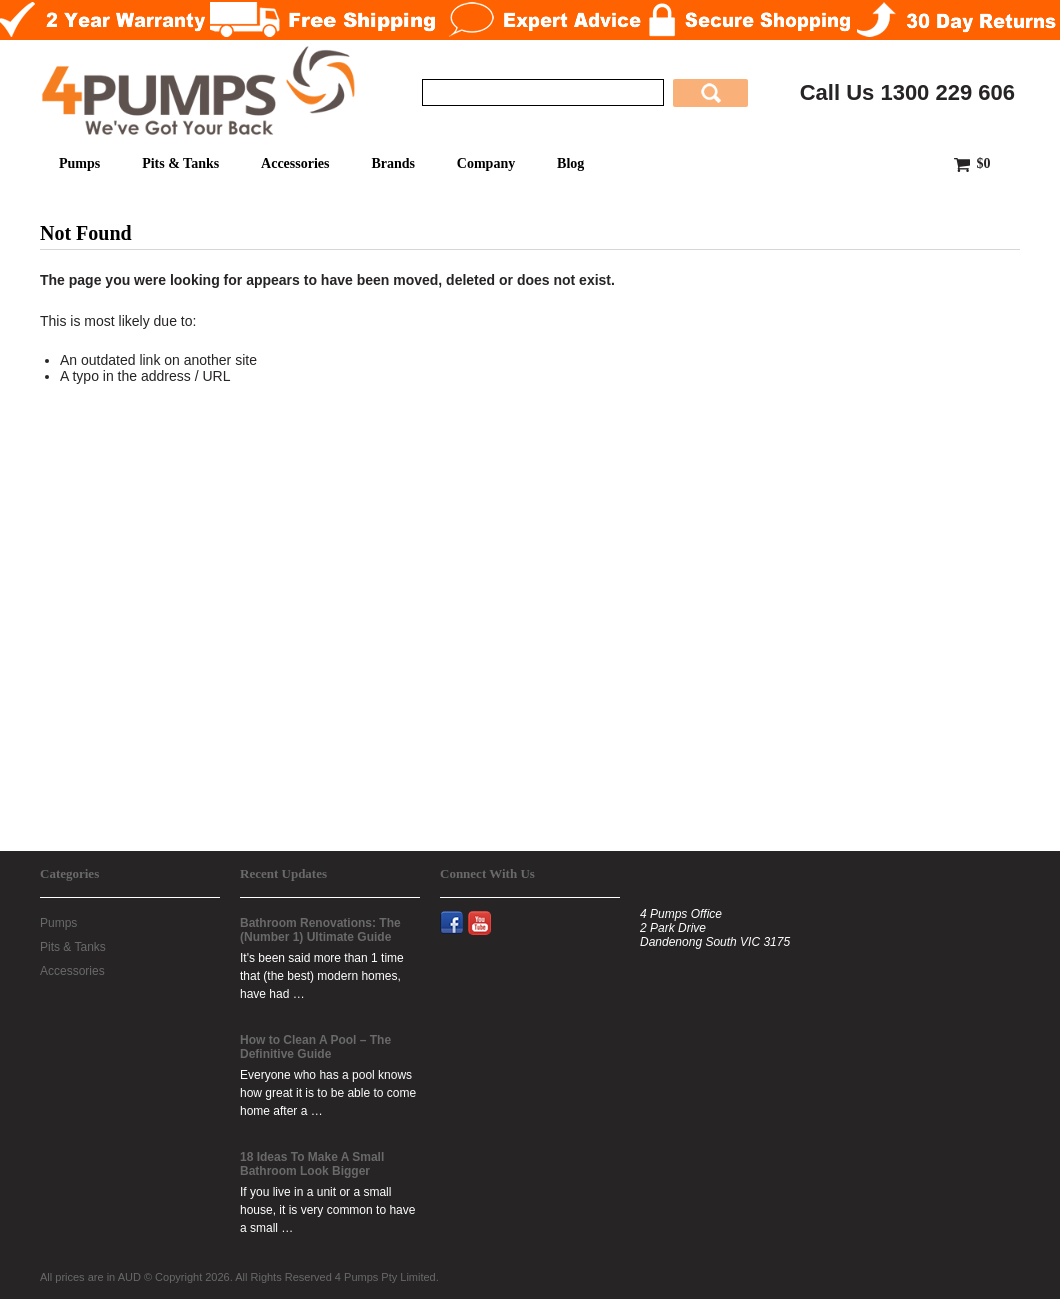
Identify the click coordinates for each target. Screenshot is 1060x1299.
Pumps (79, 163)
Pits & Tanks (180, 163)
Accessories (295, 163)
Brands (393, 163)
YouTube (488, 911)
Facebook (460, 911)
